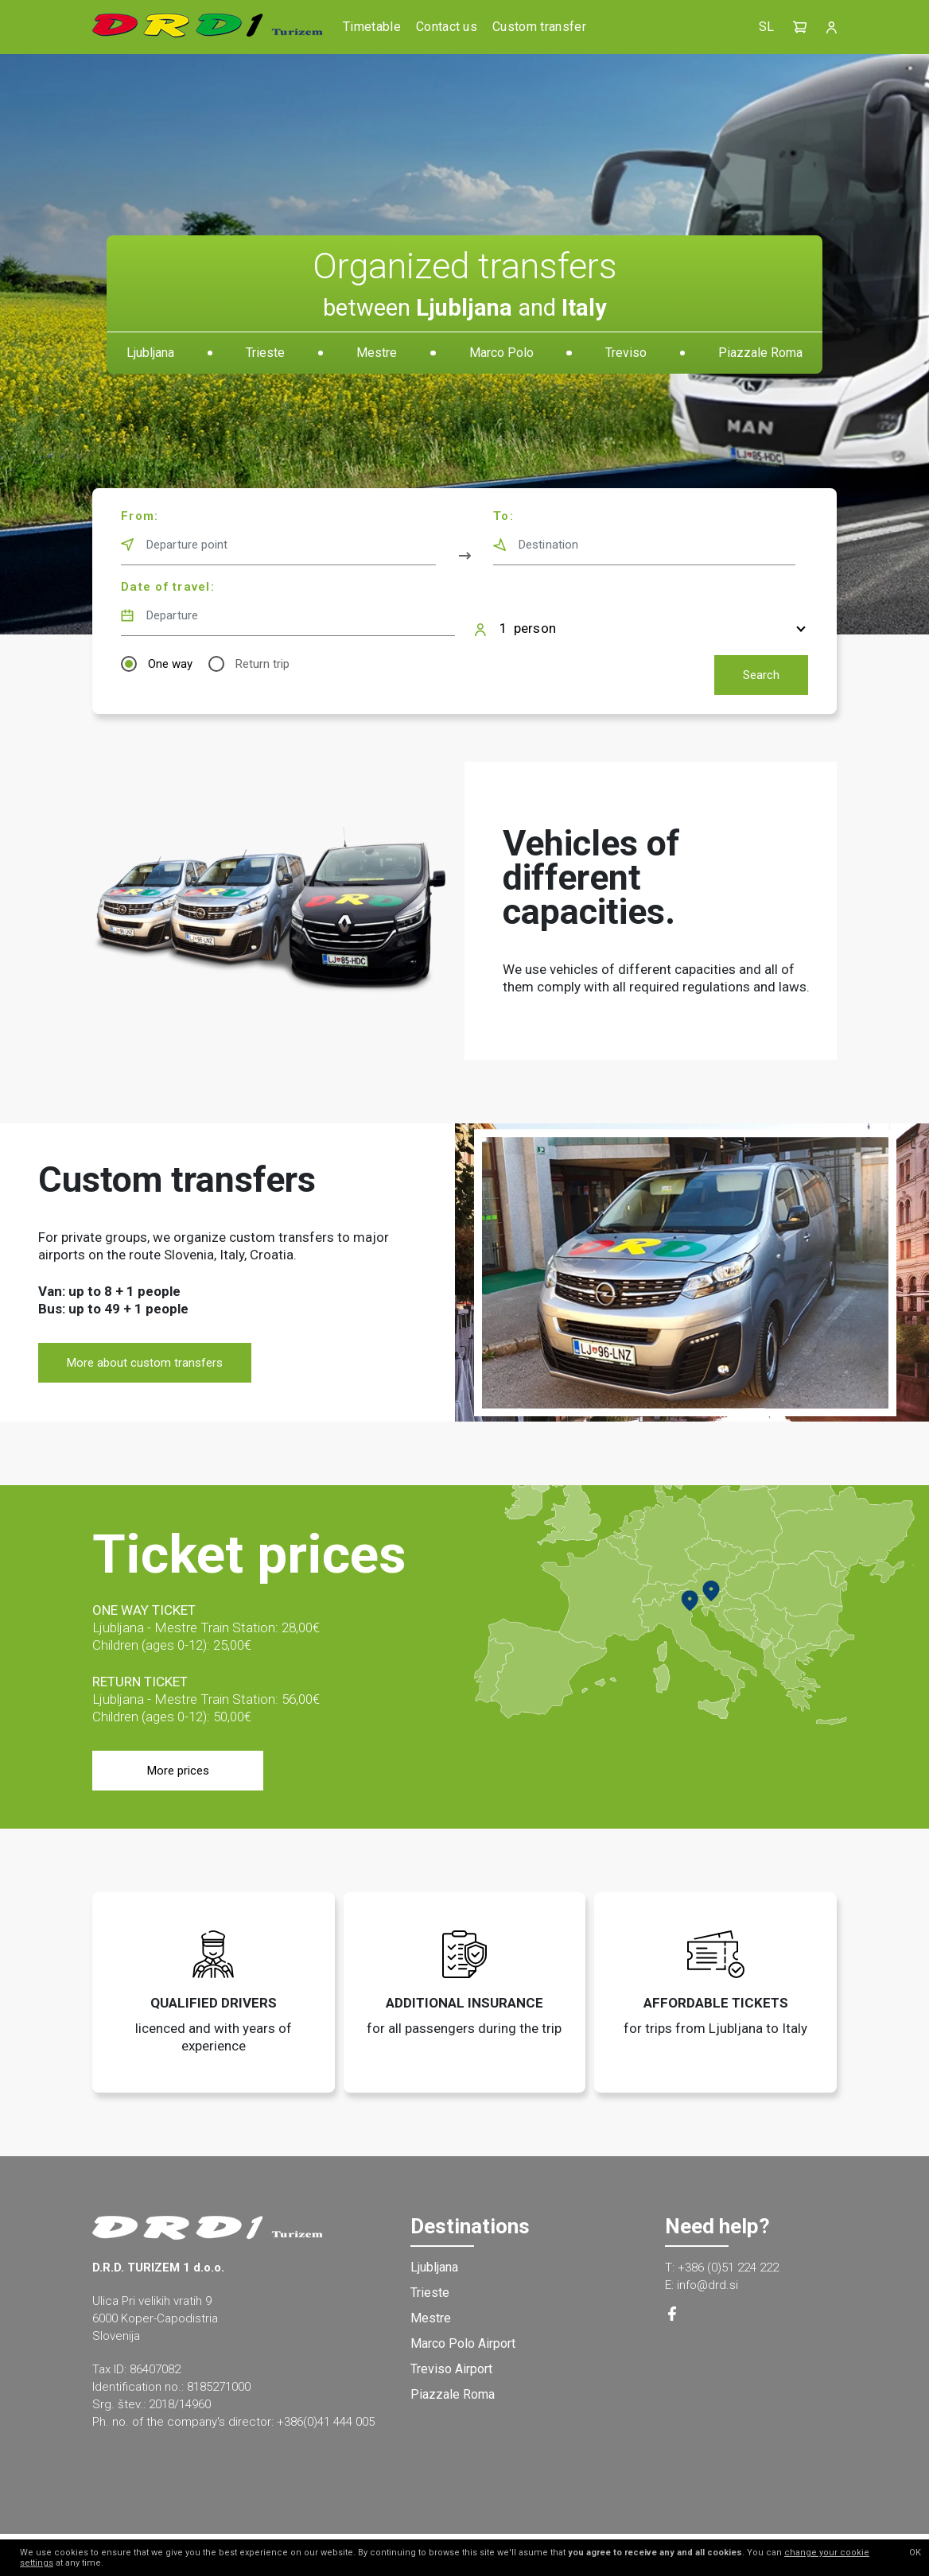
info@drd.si (707, 2285)
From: (139, 516)
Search (761, 675)
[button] (800, 27)
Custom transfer (539, 26)
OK (915, 2552)
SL (766, 26)
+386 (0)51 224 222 (728, 2267)
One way (170, 664)
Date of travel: (168, 587)
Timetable (372, 26)
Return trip (262, 664)
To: (503, 516)
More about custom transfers (145, 1363)
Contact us (446, 26)
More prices (178, 1770)
